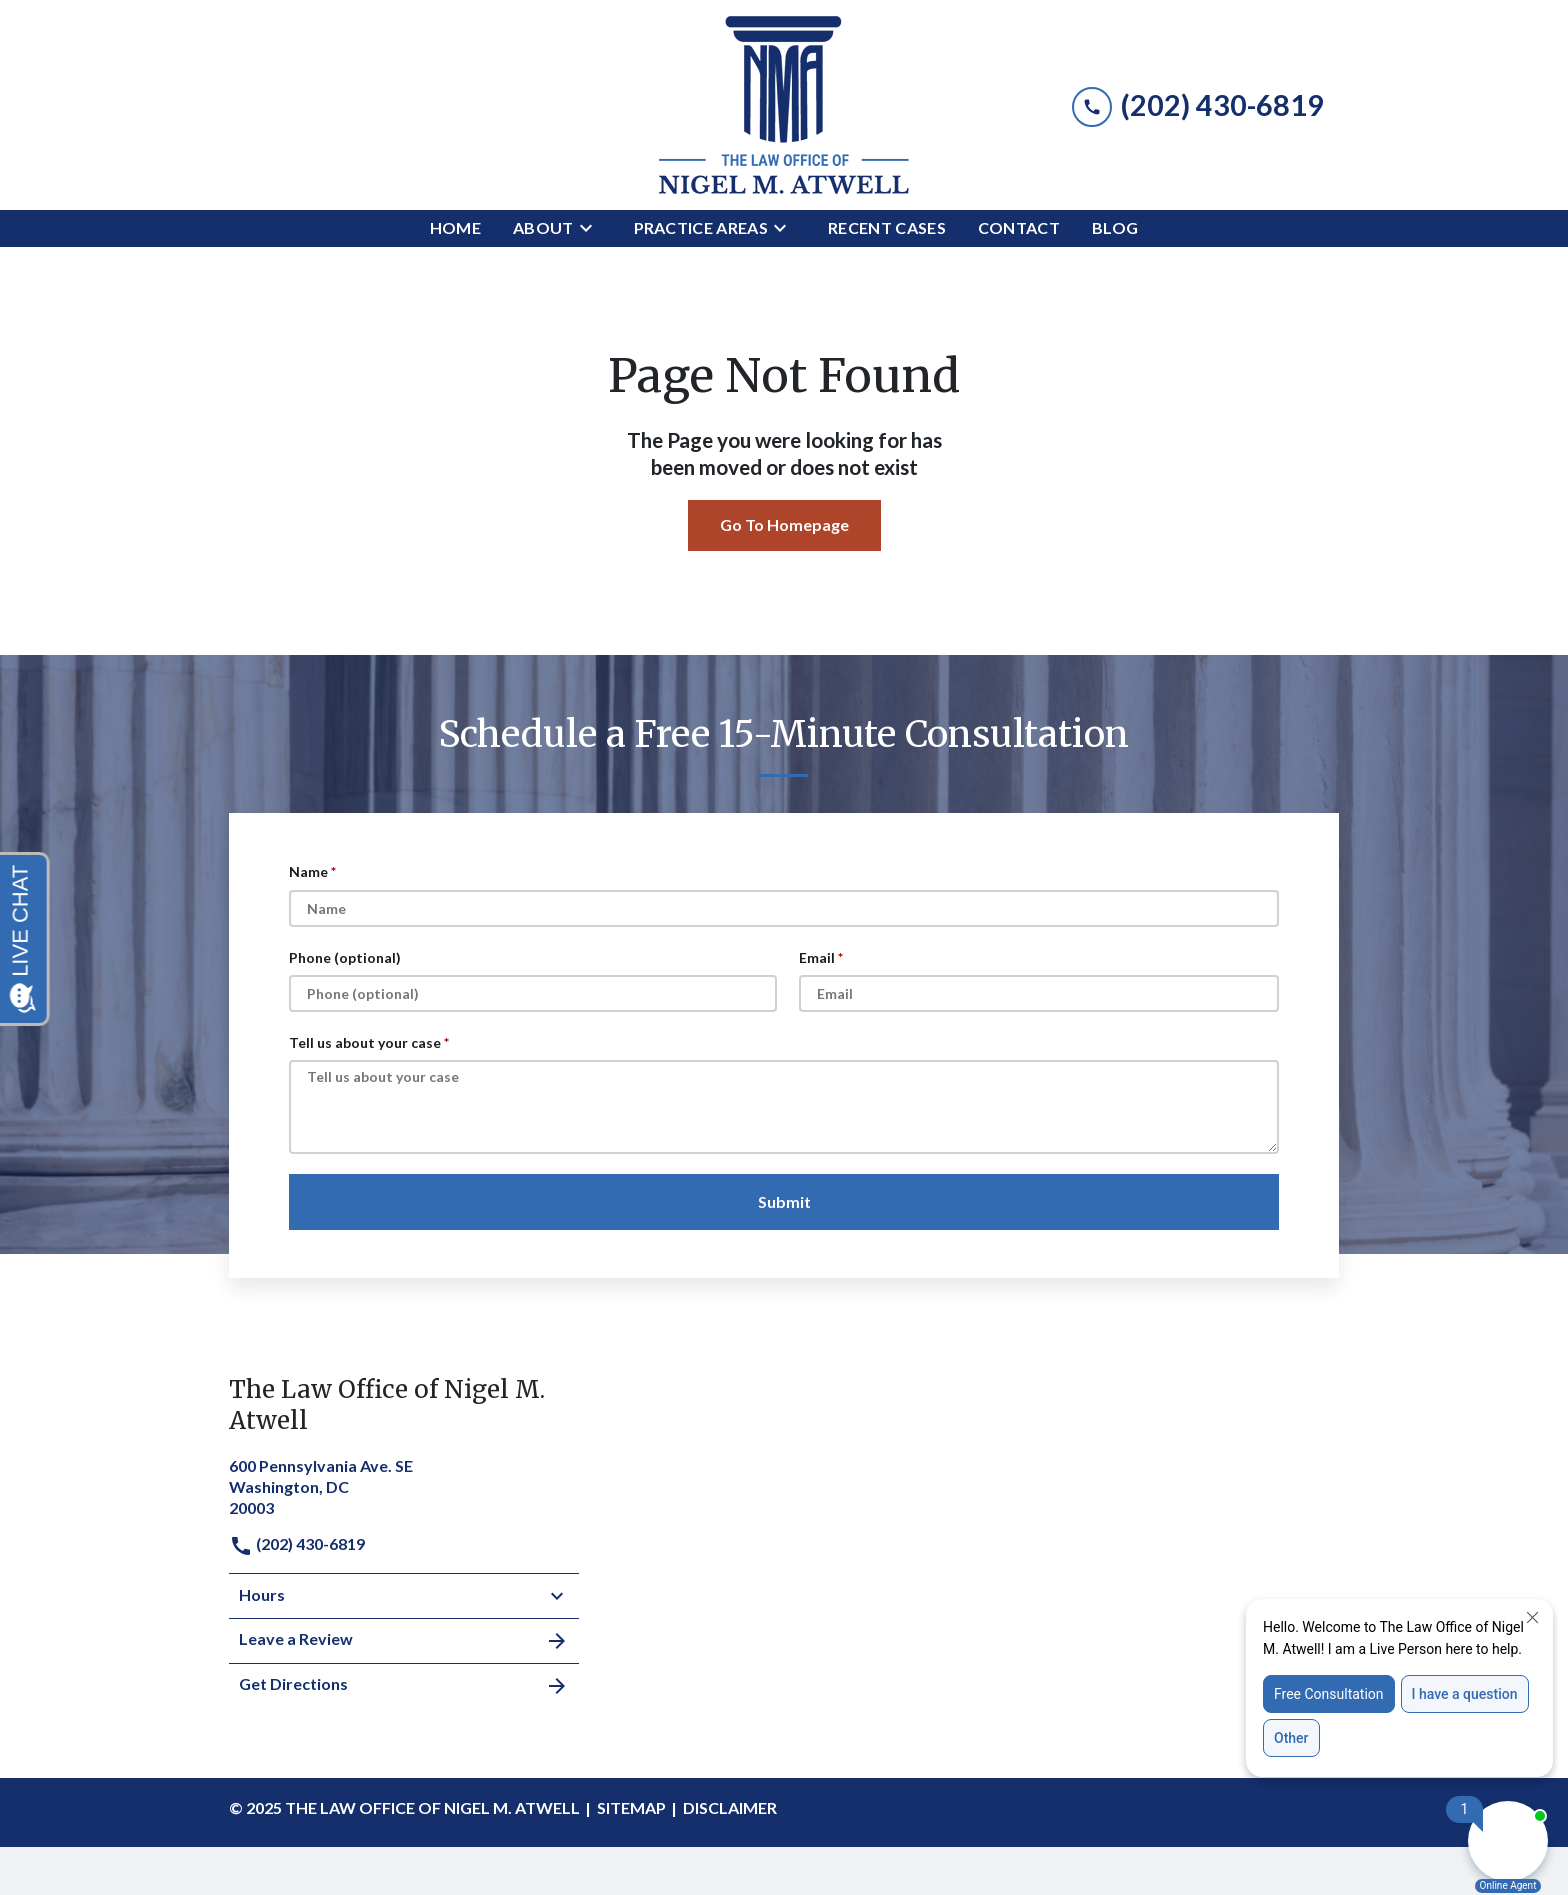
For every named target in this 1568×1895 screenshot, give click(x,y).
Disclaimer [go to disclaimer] (730, 1807)
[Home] (455, 228)
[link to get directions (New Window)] (404, 1484)
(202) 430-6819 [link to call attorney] (297, 1543)
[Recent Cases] (887, 228)
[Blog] (1115, 228)
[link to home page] (784, 105)
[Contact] (1019, 228)
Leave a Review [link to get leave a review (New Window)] (404, 1641)
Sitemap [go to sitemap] (631, 1807)
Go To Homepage (784, 524)
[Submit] (784, 1202)
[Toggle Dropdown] (592, 228)
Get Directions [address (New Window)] (404, 1686)
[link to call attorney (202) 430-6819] (1198, 104)
